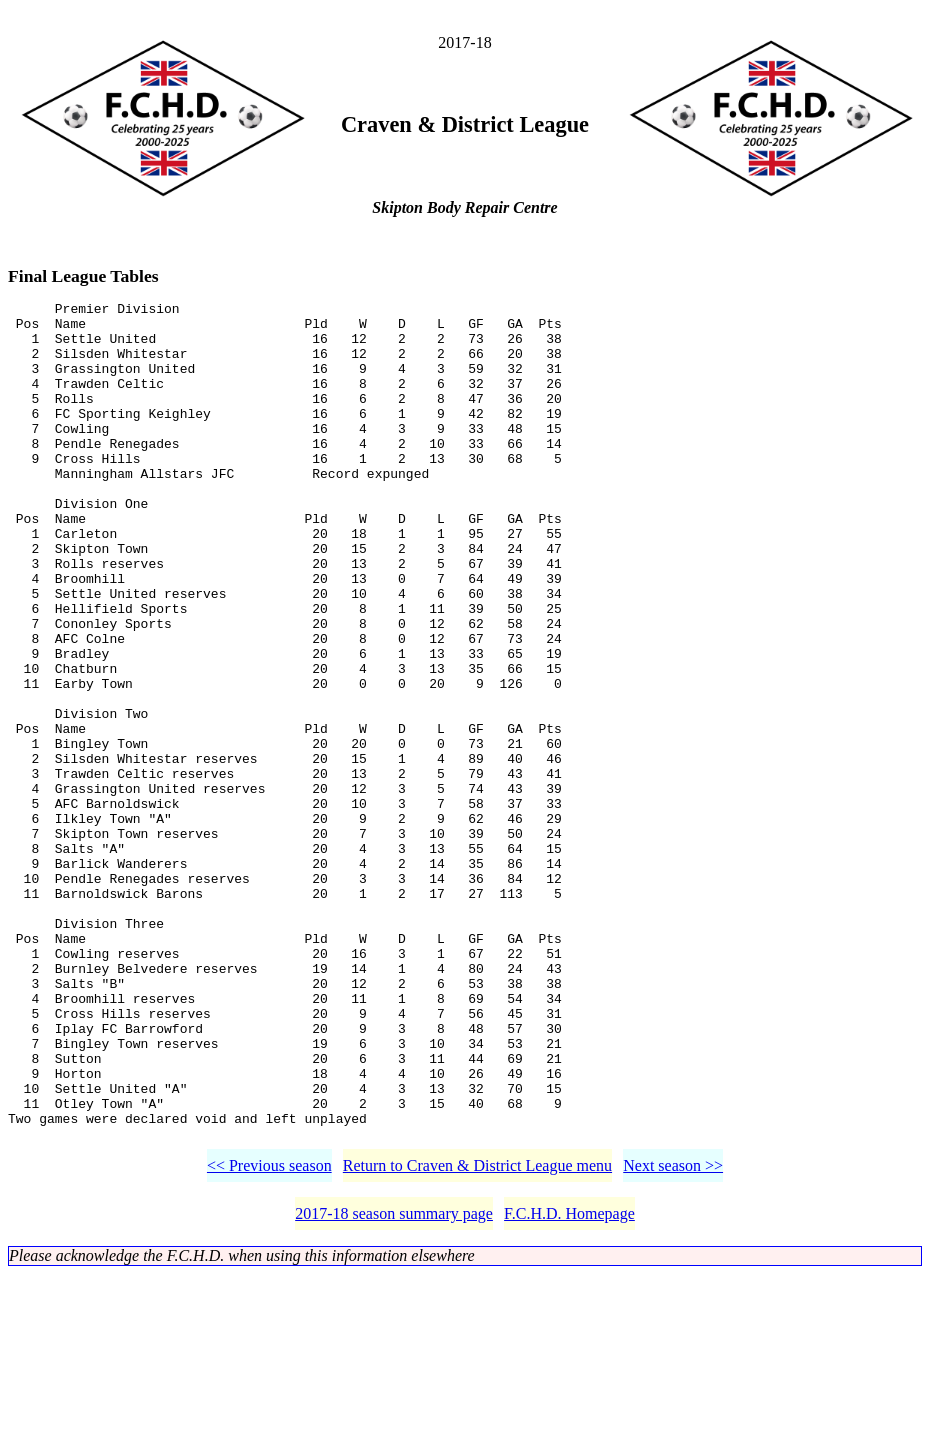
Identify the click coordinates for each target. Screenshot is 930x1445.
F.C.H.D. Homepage (569, 1384)
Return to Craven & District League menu (477, 1336)
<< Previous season (269, 1336)
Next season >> (673, 1336)
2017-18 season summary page (394, 1384)
